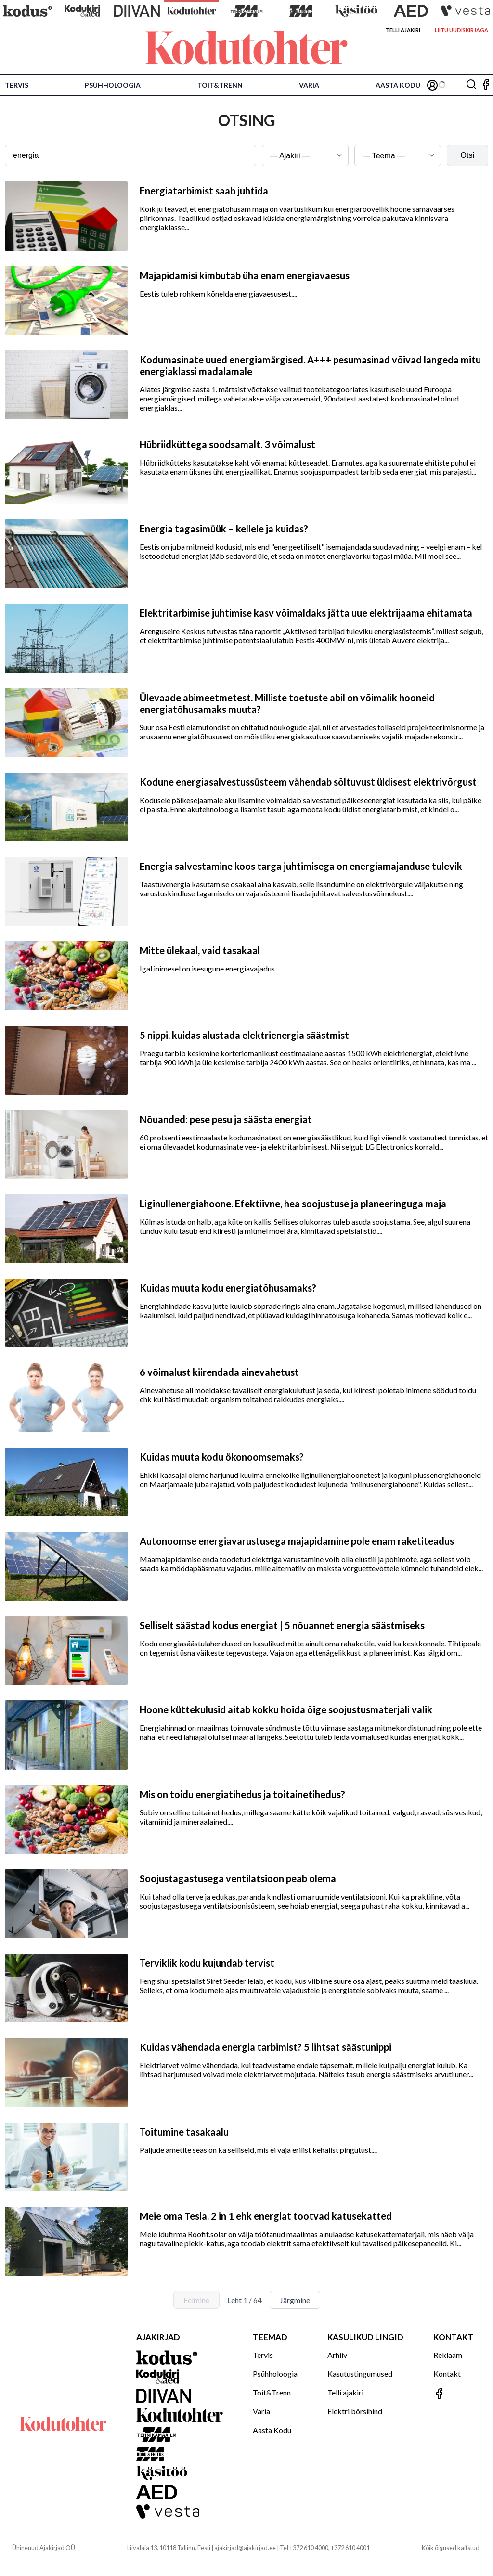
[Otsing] (471, 84)
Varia (309, 85)
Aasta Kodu (398, 85)
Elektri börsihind (354, 2411)
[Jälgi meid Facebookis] (486, 84)
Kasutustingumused (359, 2373)
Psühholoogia (113, 85)
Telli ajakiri (403, 30)
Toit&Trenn (220, 85)
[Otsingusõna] (130, 155)
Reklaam (447, 2354)
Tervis (16, 85)
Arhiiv (337, 2354)
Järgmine (295, 2299)
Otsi (467, 155)
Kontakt (447, 2373)
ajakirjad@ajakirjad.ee (245, 2547)
